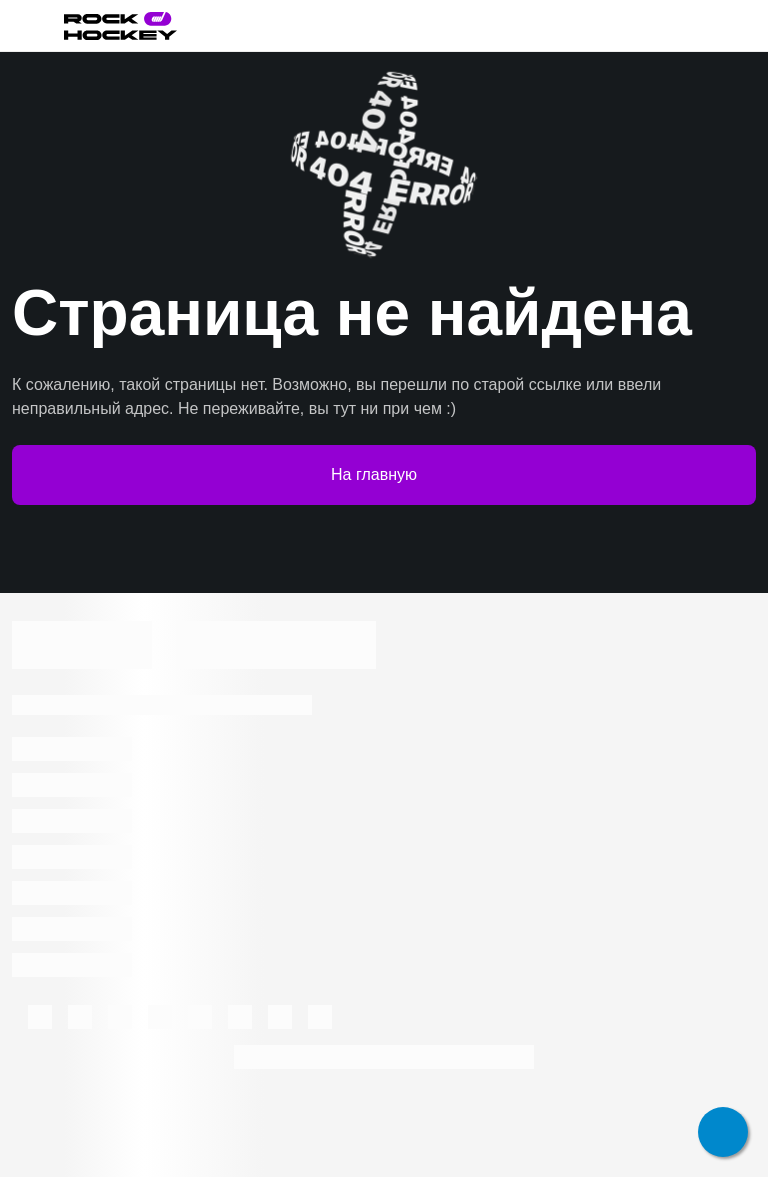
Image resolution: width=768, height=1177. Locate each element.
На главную (384, 475)
